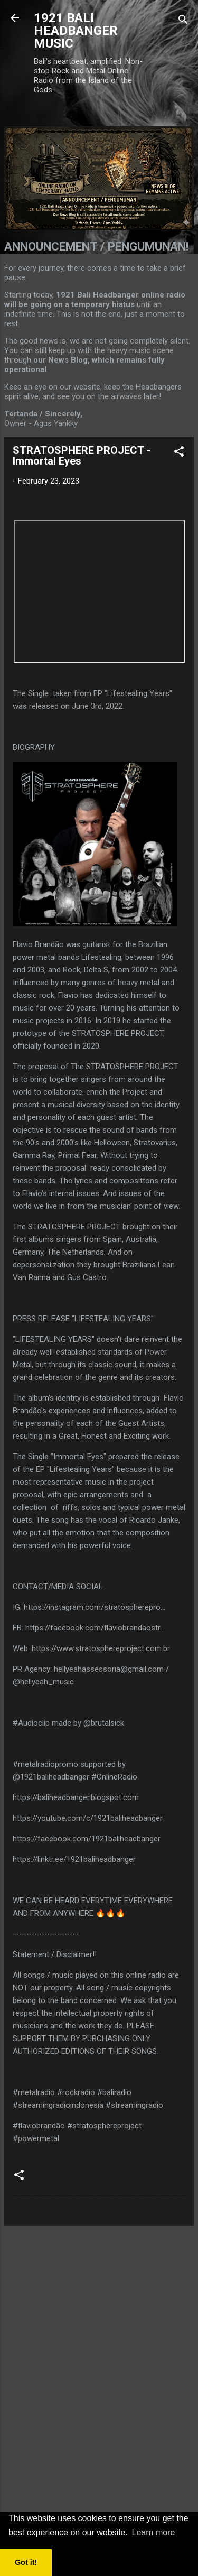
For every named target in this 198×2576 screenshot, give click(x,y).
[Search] (183, 21)
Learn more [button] (153, 2532)
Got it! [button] (26, 2562)
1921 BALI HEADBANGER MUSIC (76, 31)
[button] (179, 453)
